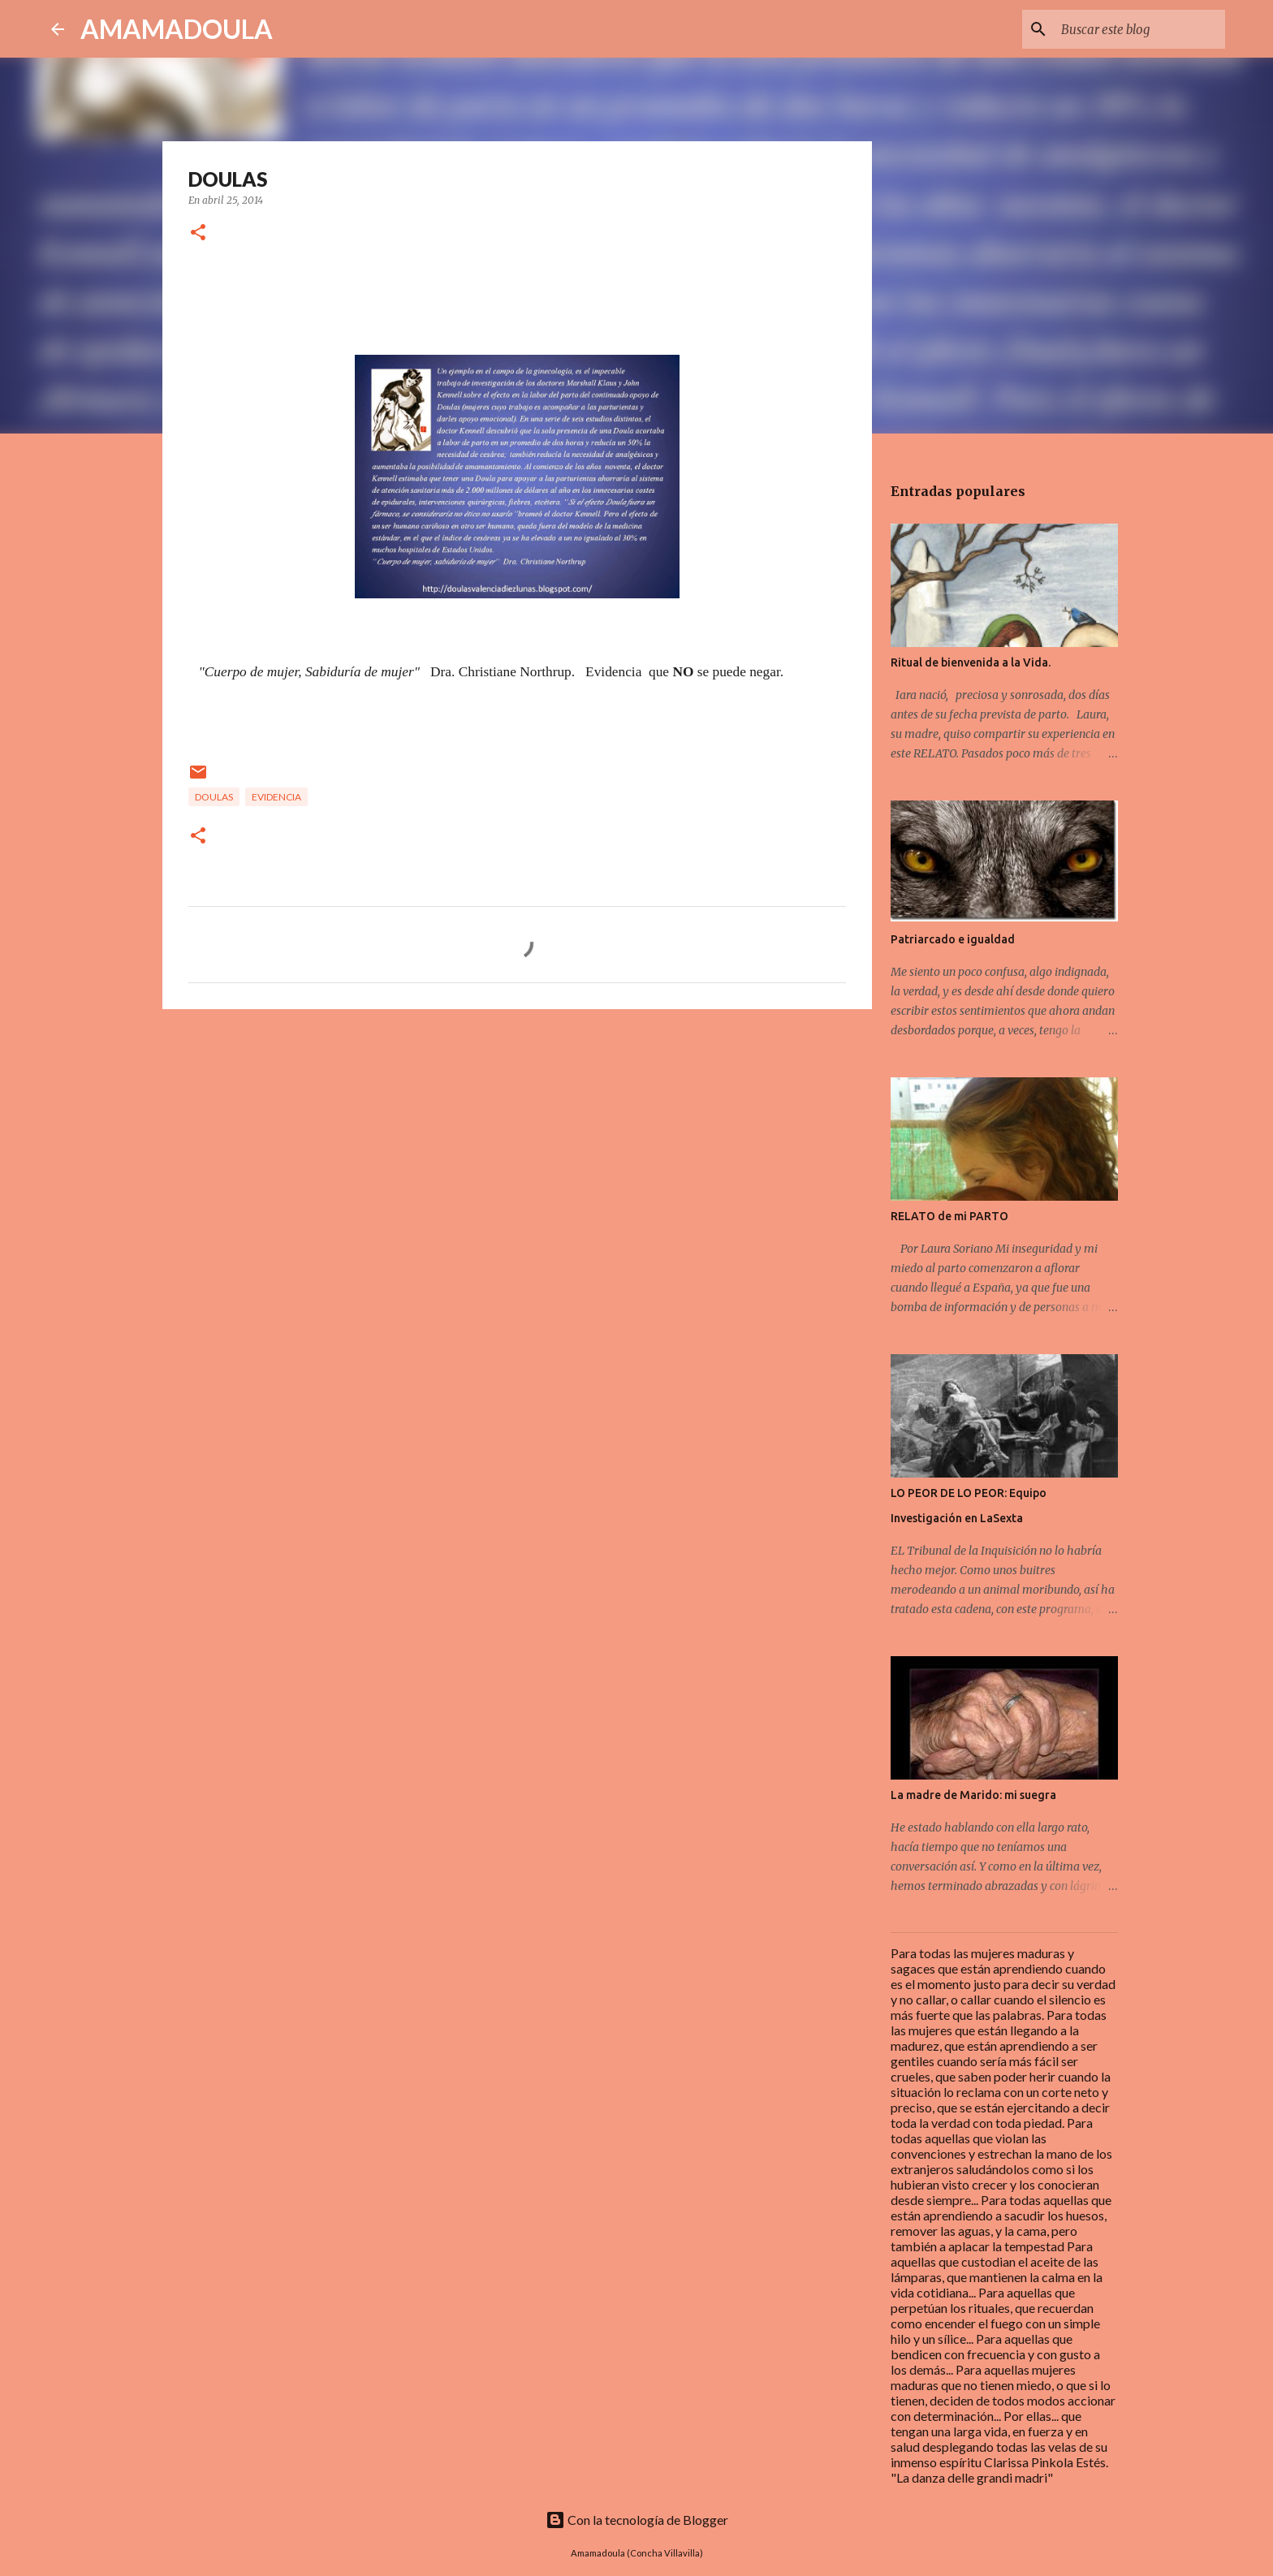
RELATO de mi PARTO (949, 1216)
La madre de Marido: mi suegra (973, 1795)
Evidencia (276, 797)
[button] (198, 233)
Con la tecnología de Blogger (637, 2519)
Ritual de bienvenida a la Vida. (971, 662)
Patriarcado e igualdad (953, 939)
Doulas (214, 797)
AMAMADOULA (176, 29)
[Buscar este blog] (1140, 29)
